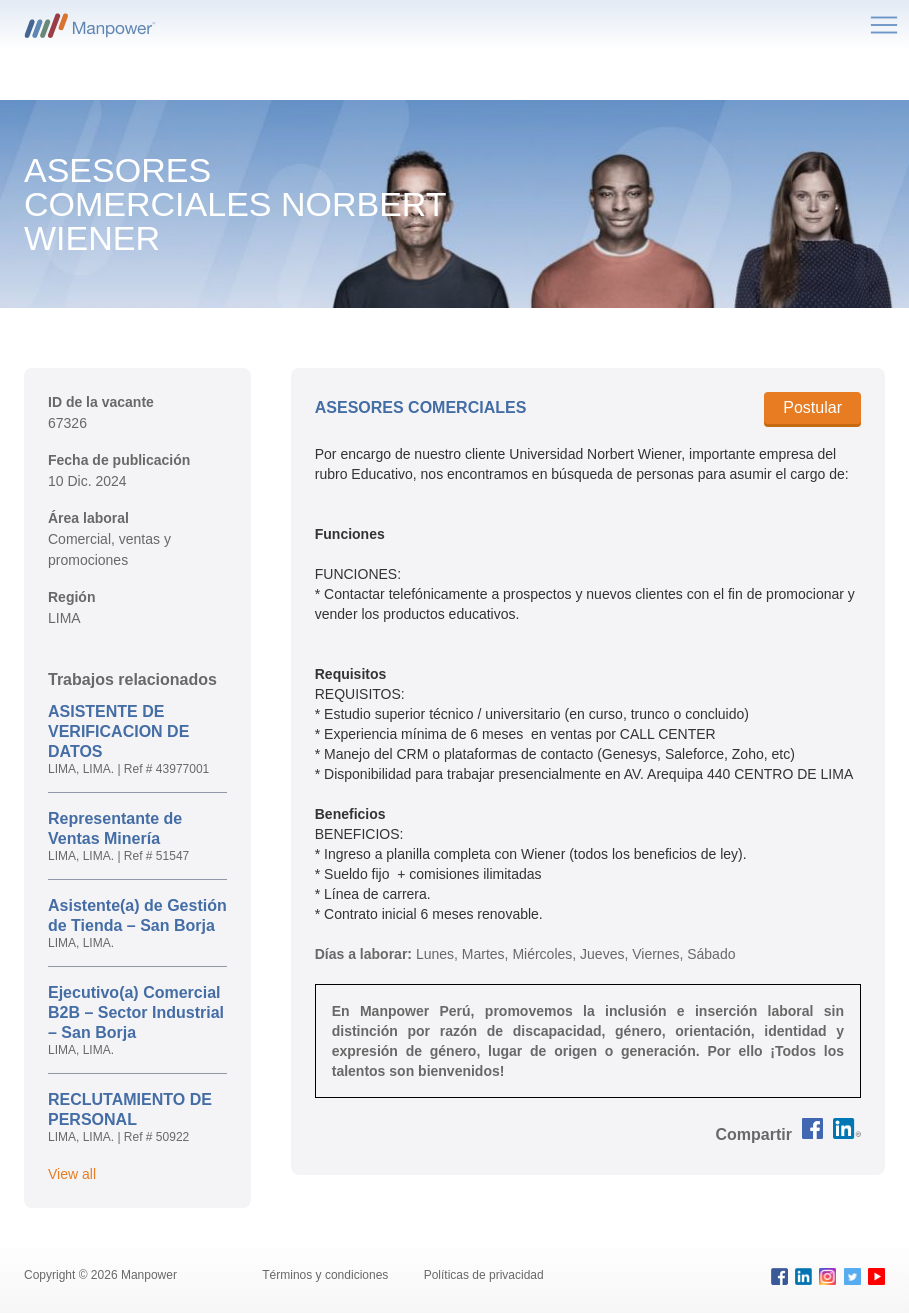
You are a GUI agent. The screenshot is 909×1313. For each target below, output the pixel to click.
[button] (754, 1134)
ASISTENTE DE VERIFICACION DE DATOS (118, 731)
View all (72, 1174)
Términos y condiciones (326, 1275)
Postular (812, 407)
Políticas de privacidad (484, 1275)
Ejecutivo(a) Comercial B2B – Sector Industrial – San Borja (136, 1012)
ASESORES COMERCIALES (421, 407)
